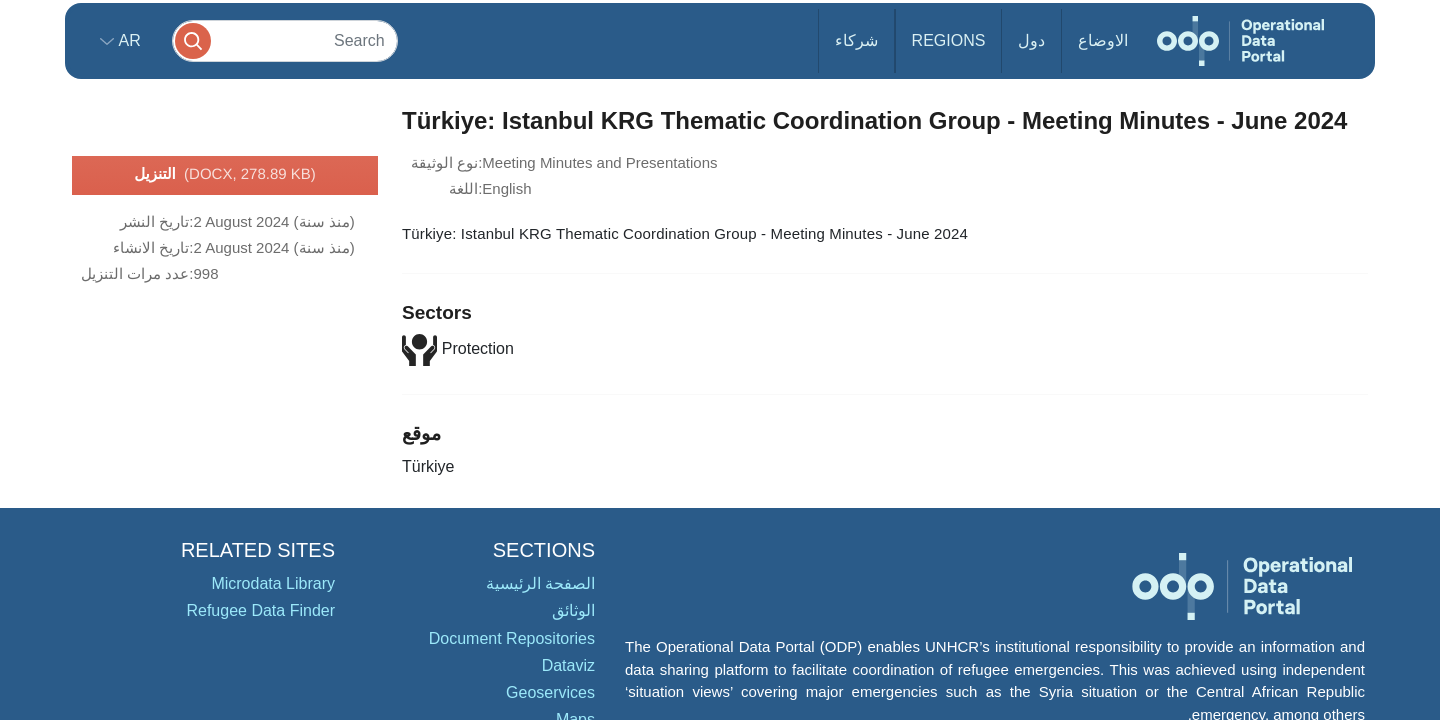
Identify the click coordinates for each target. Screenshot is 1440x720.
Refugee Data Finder (260, 610)
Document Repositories (512, 638)
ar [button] (127, 40)
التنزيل (225, 175)
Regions (949, 40)
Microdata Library (273, 583)
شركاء (856, 40)
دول (1031, 40)
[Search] (285, 40)
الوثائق (573, 610)
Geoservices (550, 692)
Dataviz (568, 665)
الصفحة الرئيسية (540, 583)
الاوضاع (1103, 40)
